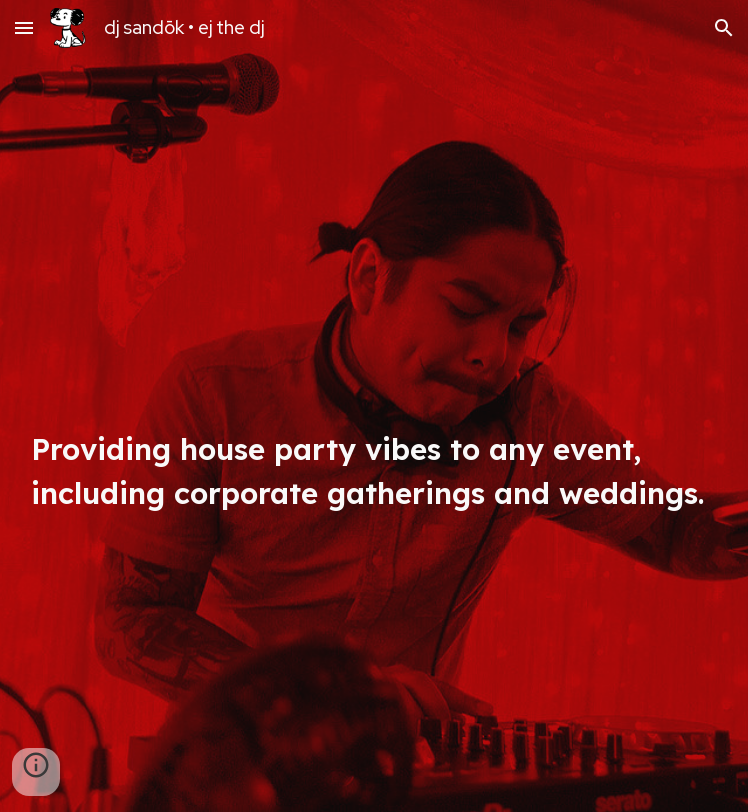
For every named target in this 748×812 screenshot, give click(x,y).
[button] (24, 27)
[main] (373, 406)
